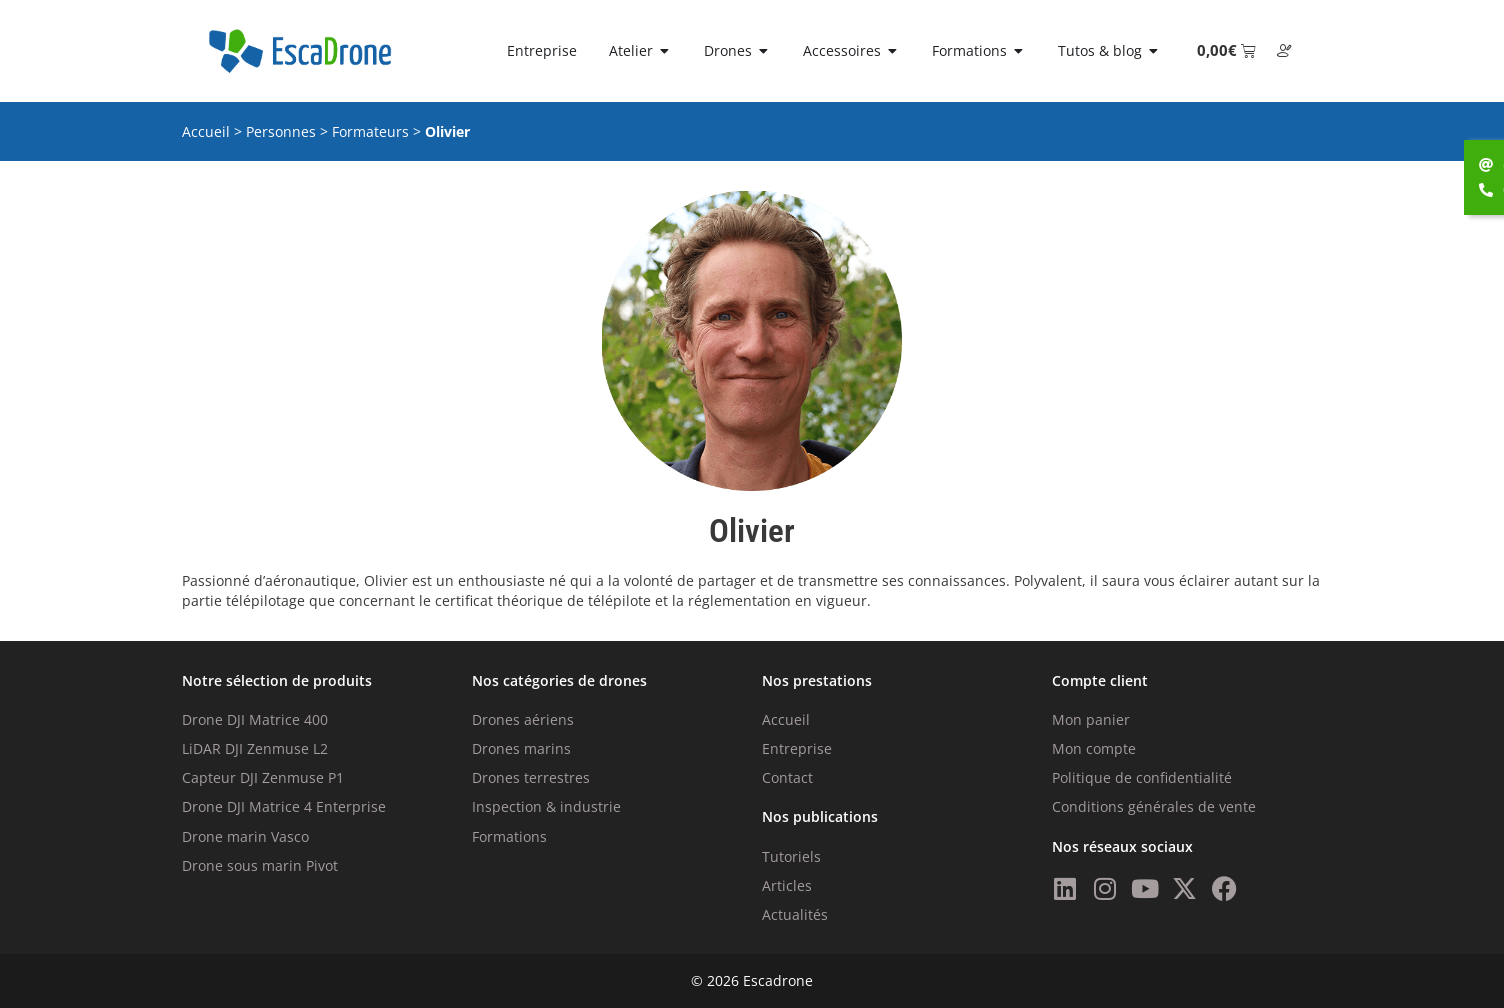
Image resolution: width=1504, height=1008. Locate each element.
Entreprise (797, 748)
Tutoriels (791, 856)
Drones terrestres (531, 777)
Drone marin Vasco (245, 836)
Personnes (281, 131)
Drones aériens (523, 719)
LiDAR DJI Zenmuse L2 (255, 748)
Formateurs (370, 131)
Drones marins (521, 748)
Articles (787, 885)
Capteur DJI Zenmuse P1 (263, 777)
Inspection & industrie (546, 806)
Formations (509, 836)
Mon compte (1094, 748)
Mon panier (1091, 719)
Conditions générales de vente (1154, 806)
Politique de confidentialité (1142, 777)
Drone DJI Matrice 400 (255, 719)
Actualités (795, 914)
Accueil (206, 131)
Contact (787, 777)
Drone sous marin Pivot (260, 865)
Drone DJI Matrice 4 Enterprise (284, 806)
